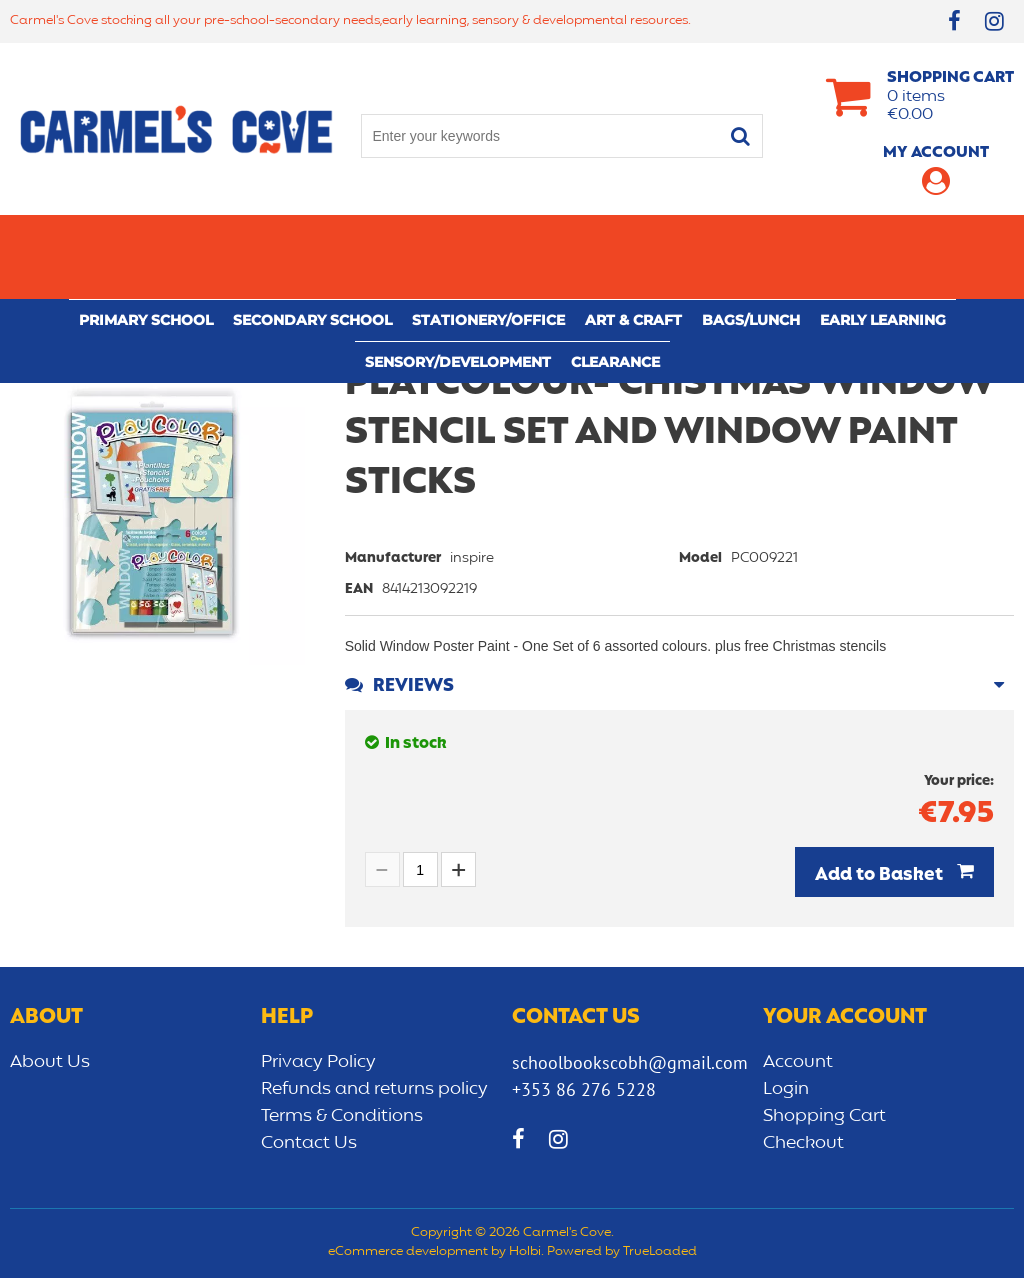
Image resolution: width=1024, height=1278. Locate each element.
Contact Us (309, 1143)
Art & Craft (633, 236)
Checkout (803, 1143)
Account (798, 1062)
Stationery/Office (488, 236)
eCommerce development (408, 1252)
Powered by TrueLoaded (622, 1252)
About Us (50, 1062)
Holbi (525, 1252)
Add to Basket (881, 875)
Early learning (883, 236)
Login (786, 1089)
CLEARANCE (615, 278)
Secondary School (312, 236)
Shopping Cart (824, 1116)
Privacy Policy (318, 1062)
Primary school (146, 236)
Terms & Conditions (342, 1116)
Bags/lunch (751, 236)
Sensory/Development (458, 278)
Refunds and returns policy (374, 1089)
